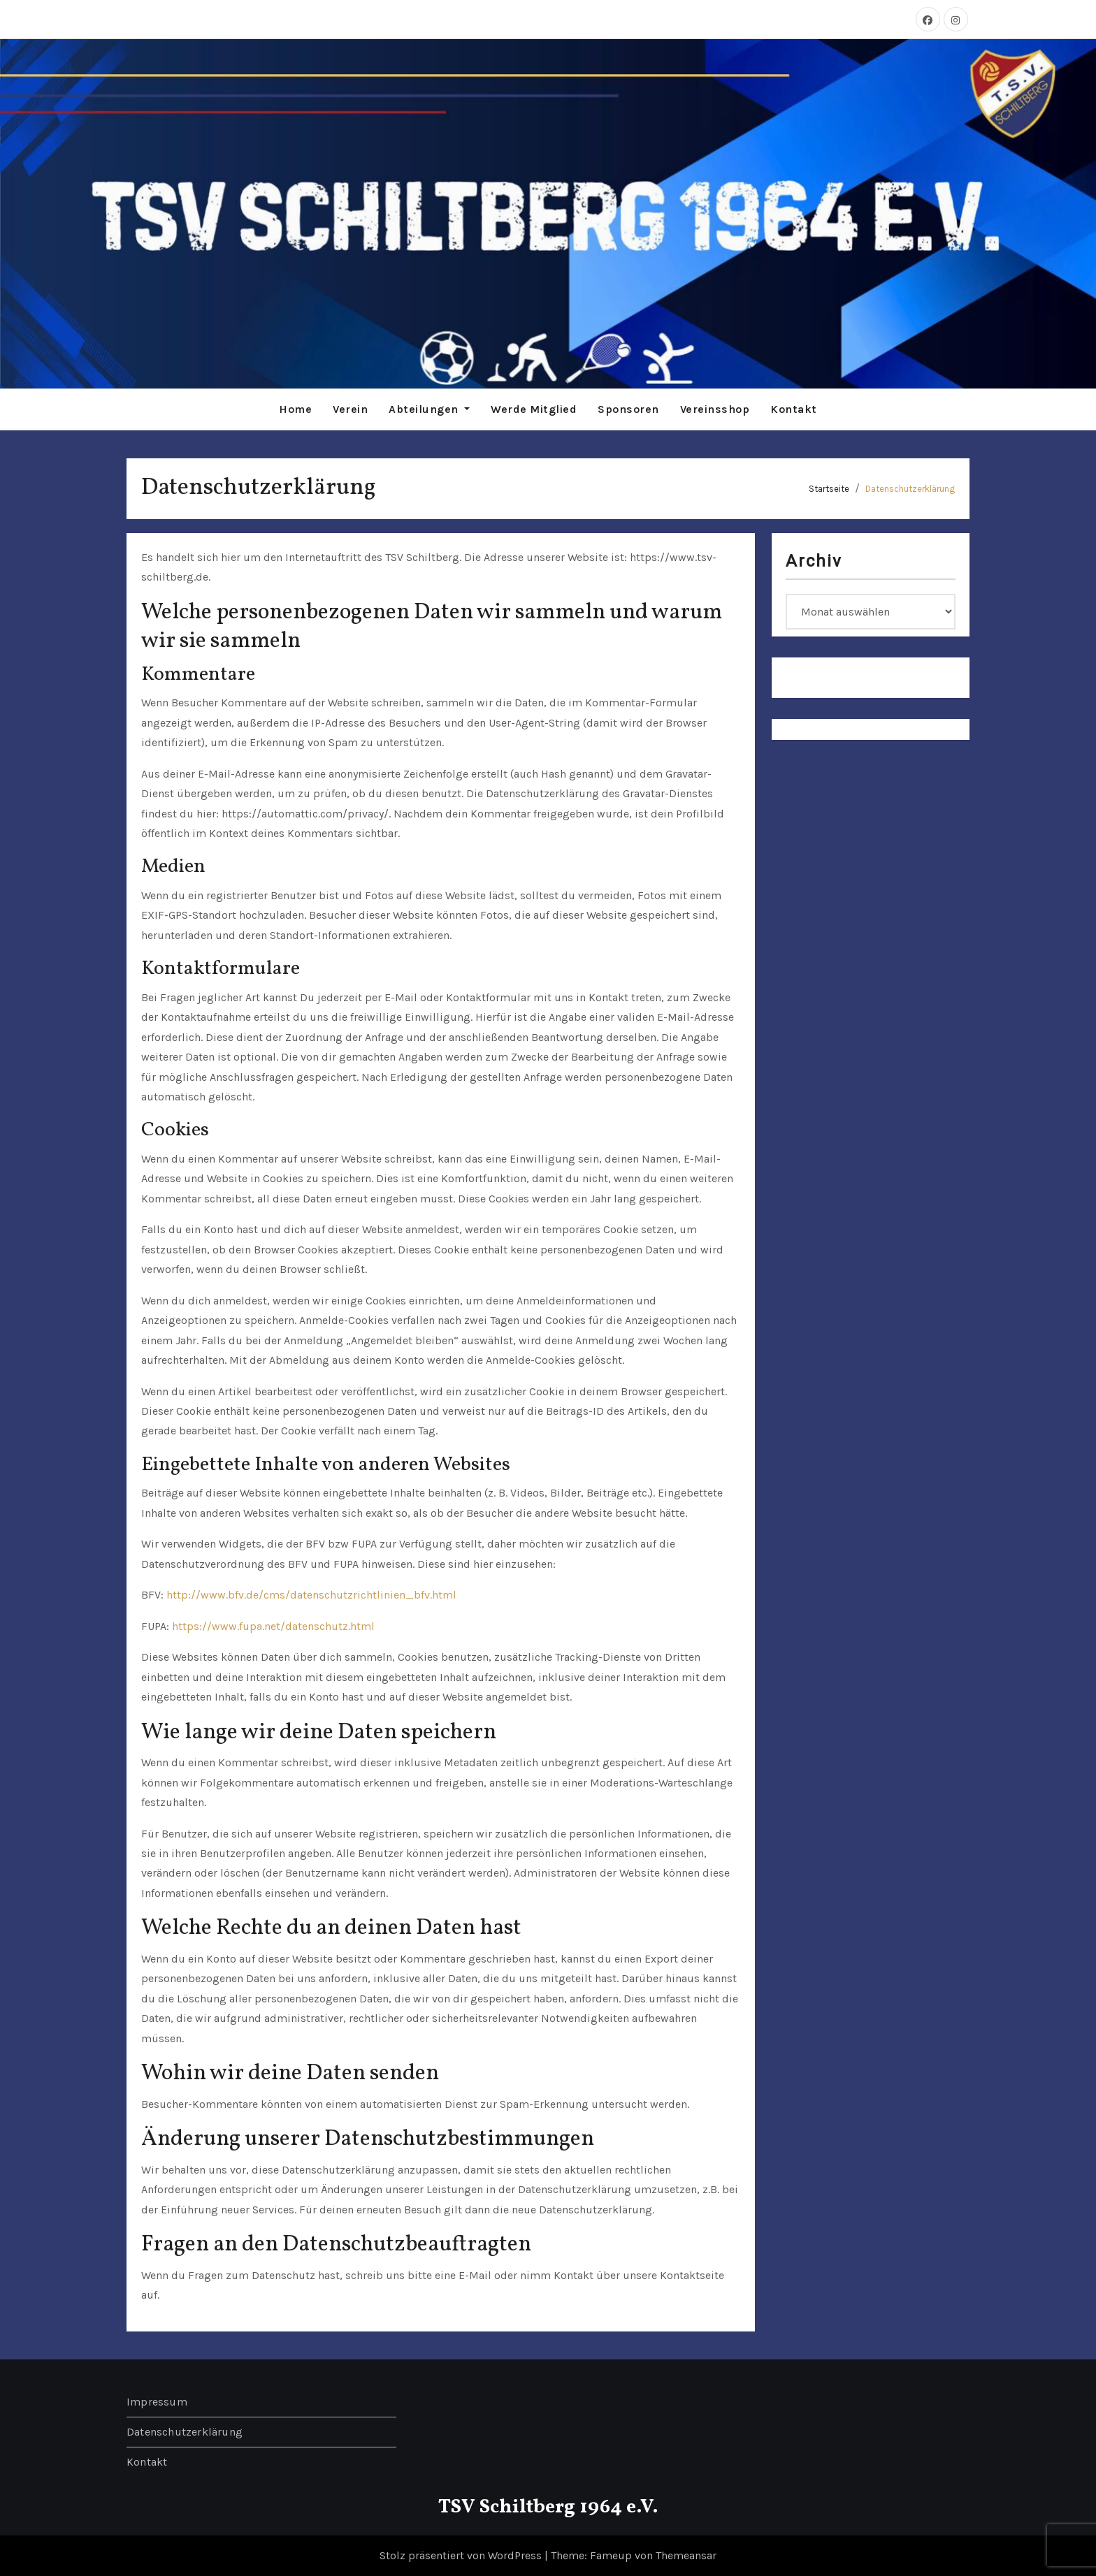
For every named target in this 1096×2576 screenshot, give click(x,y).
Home (295, 409)
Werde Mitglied (534, 409)
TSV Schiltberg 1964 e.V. (548, 2507)
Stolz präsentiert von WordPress (462, 2555)
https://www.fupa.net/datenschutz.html (273, 1626)
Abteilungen (429, 409)
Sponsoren (628, 409)
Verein (350, 409)
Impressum (157, 2401)
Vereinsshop (715, 409)
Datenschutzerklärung (910, 488)
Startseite (829, 488)
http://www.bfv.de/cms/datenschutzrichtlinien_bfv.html (311, 1594)
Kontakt (793, 409)
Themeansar (686, 2555)
